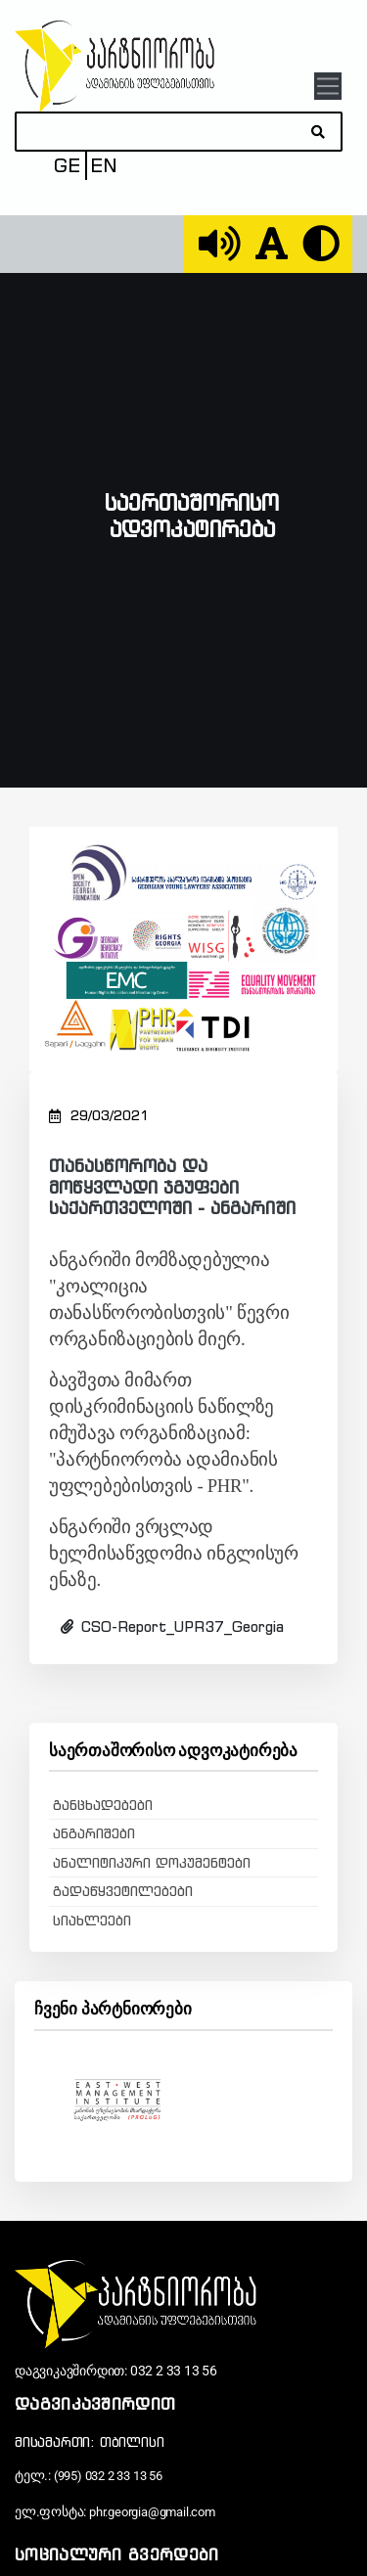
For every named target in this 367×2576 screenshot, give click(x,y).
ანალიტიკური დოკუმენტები (152, 1863)
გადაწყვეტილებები (123, 1891)
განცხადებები (103, 1805)
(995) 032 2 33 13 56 (108, 2475)
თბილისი (132, 2442)
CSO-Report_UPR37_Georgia (172, 1626)
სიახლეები (92, 1920)
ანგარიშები (94, 1833)
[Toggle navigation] (327, 86)
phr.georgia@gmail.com (152, 2512)
